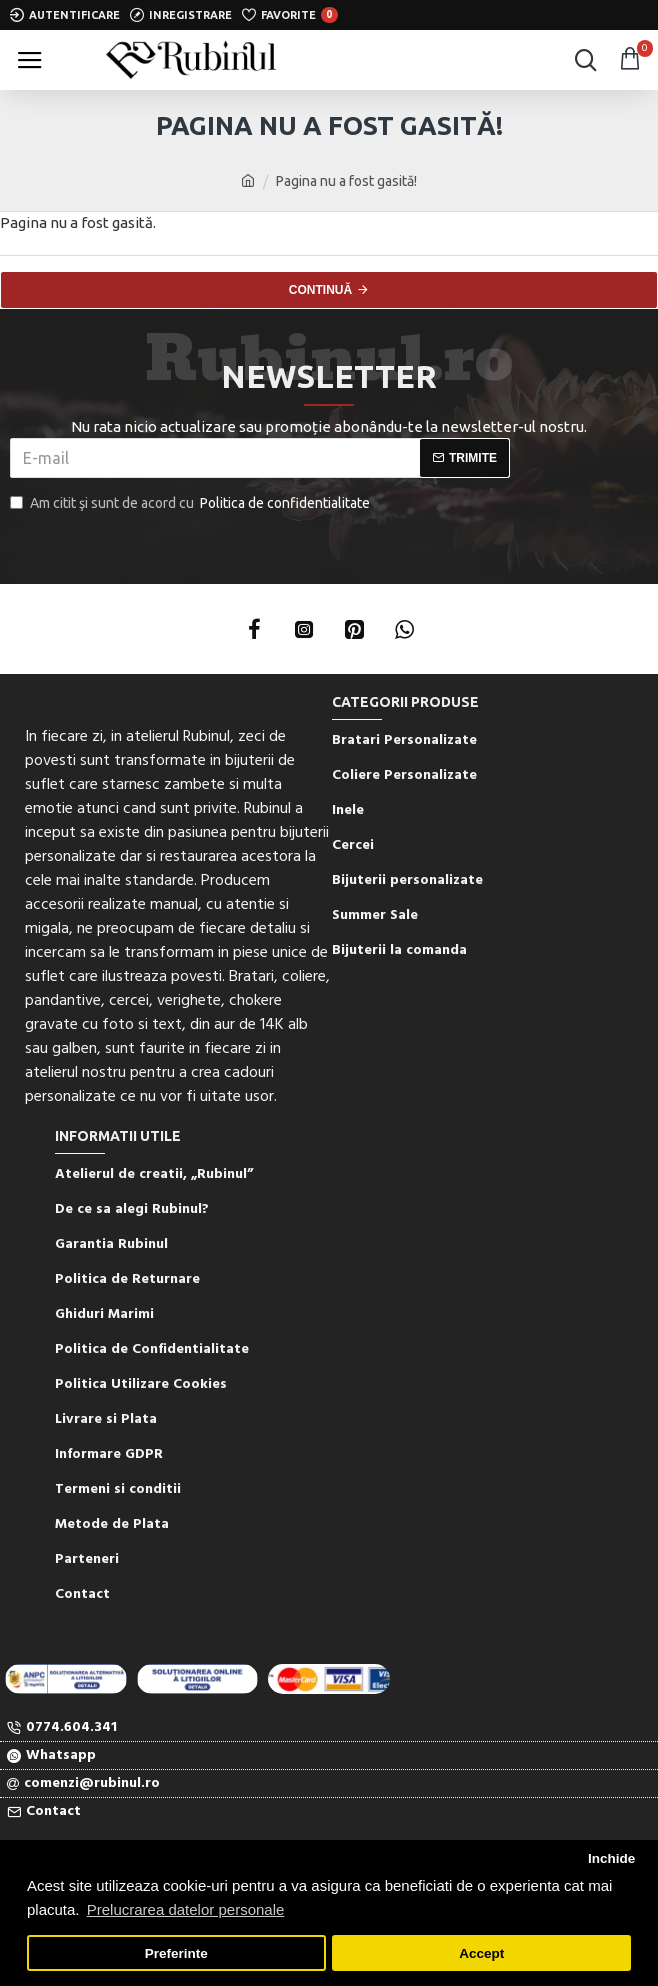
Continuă (320, 290)
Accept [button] (481, 1953)
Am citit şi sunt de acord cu (191, 503)
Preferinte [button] (176, 1953)
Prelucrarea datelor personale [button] (186, 1909)
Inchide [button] (611, 1858)
